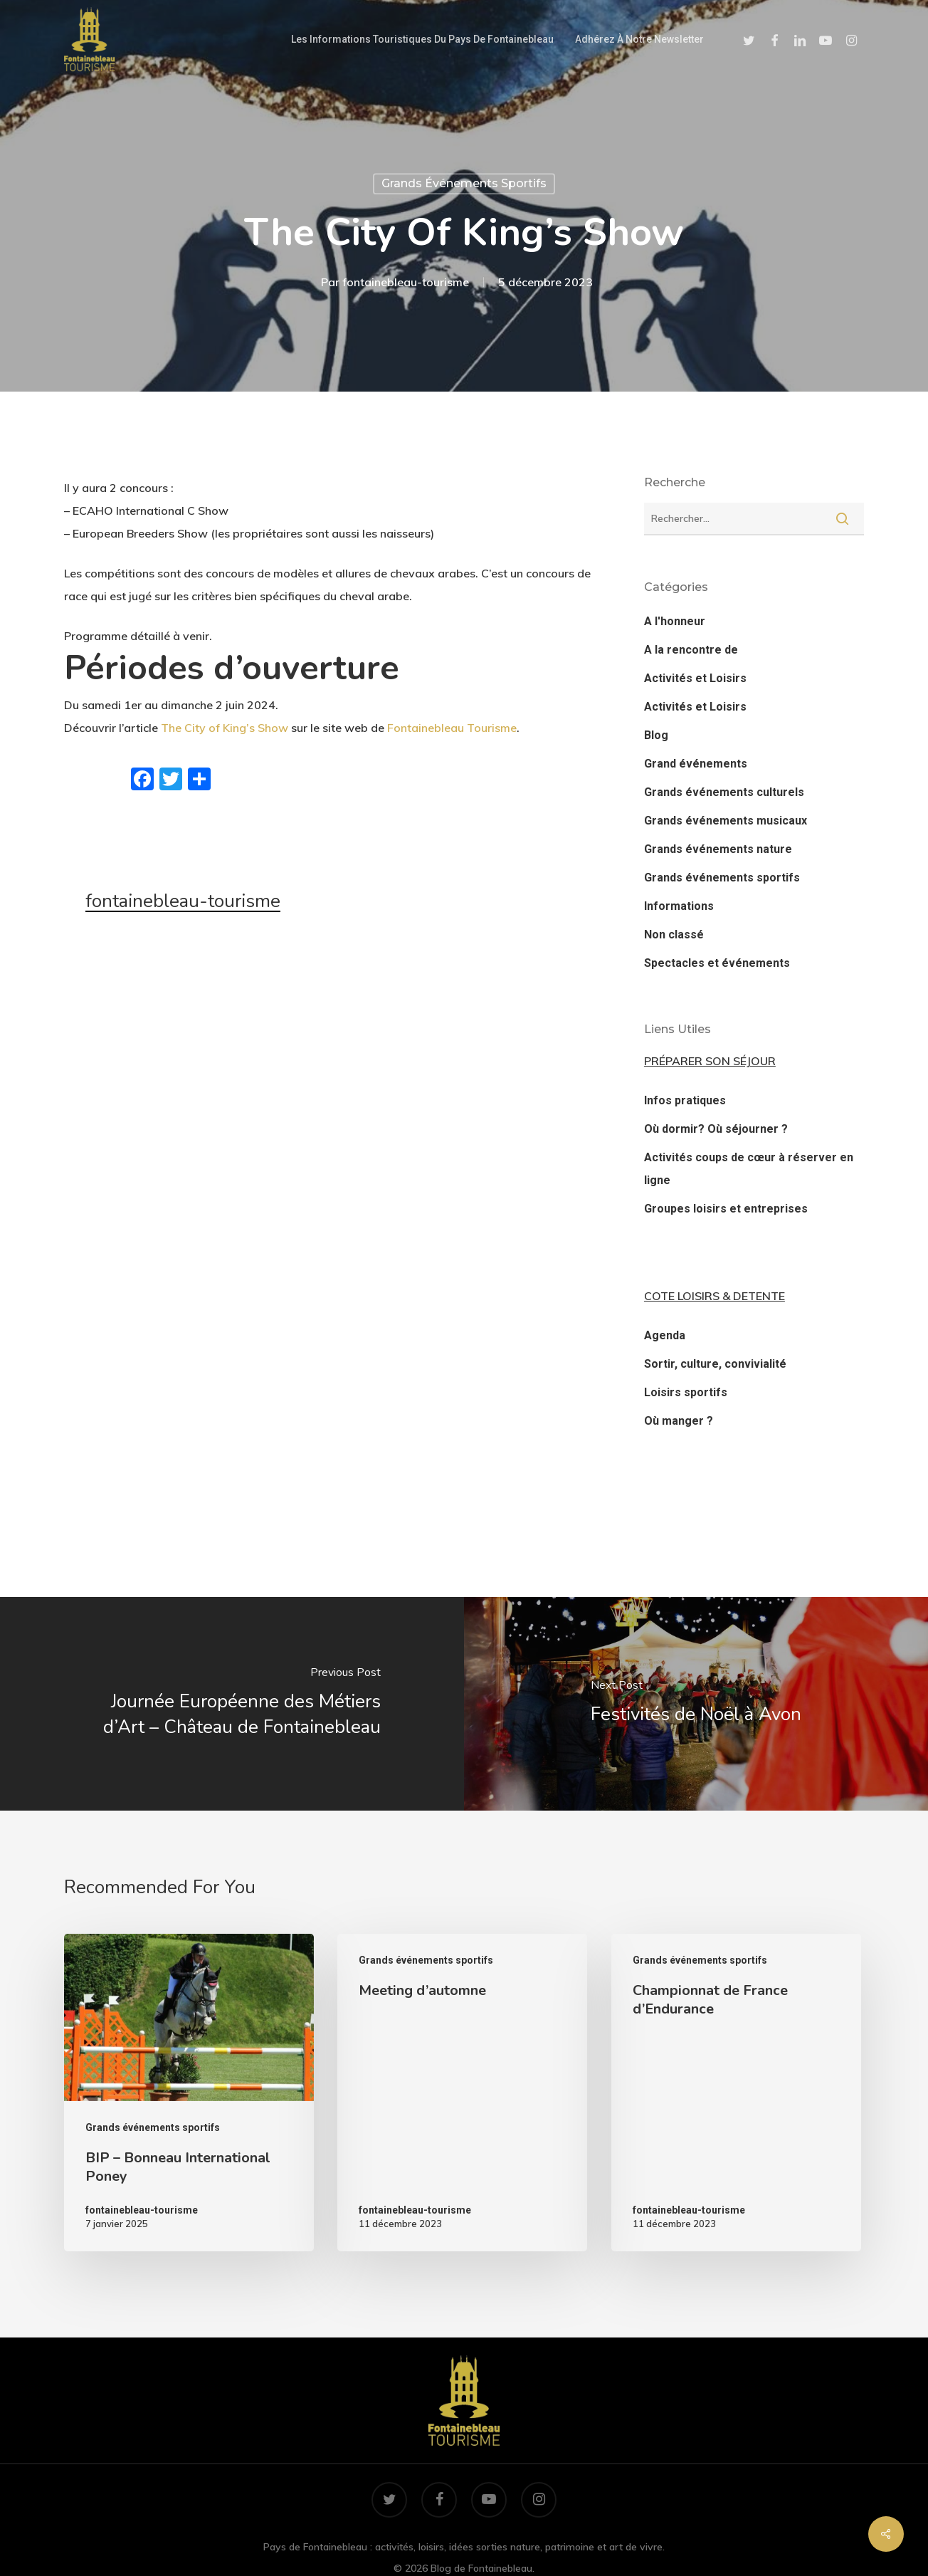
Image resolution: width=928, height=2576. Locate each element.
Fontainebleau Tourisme (452, 728)
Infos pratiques (685, 1100)
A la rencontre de (691, 649)
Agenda (664, 1335)
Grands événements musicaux (725, 820)
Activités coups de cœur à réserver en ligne (748, 1169)
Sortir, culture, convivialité (715, 1364)
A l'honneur (674, 621)
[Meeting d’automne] (462, 2093)
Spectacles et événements (717, 963)
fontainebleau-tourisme (405, 282)
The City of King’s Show (224, 728)
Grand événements (695, 763)
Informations (679, 906)
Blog (656, 735)
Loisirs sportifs (685, 1392)
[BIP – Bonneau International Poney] (189, 2093)
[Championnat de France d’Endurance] (736, 2093)
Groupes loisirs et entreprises (726, 1208)
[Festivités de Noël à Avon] (696, 1704)
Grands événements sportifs (464, 183)
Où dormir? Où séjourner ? (716, 1129)
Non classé (674, 934)
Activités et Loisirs (695, 678)
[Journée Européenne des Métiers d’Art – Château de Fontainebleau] (232, 1704)
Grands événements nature (718, 849)
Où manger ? (678, 1421)
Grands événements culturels (724, 792)
